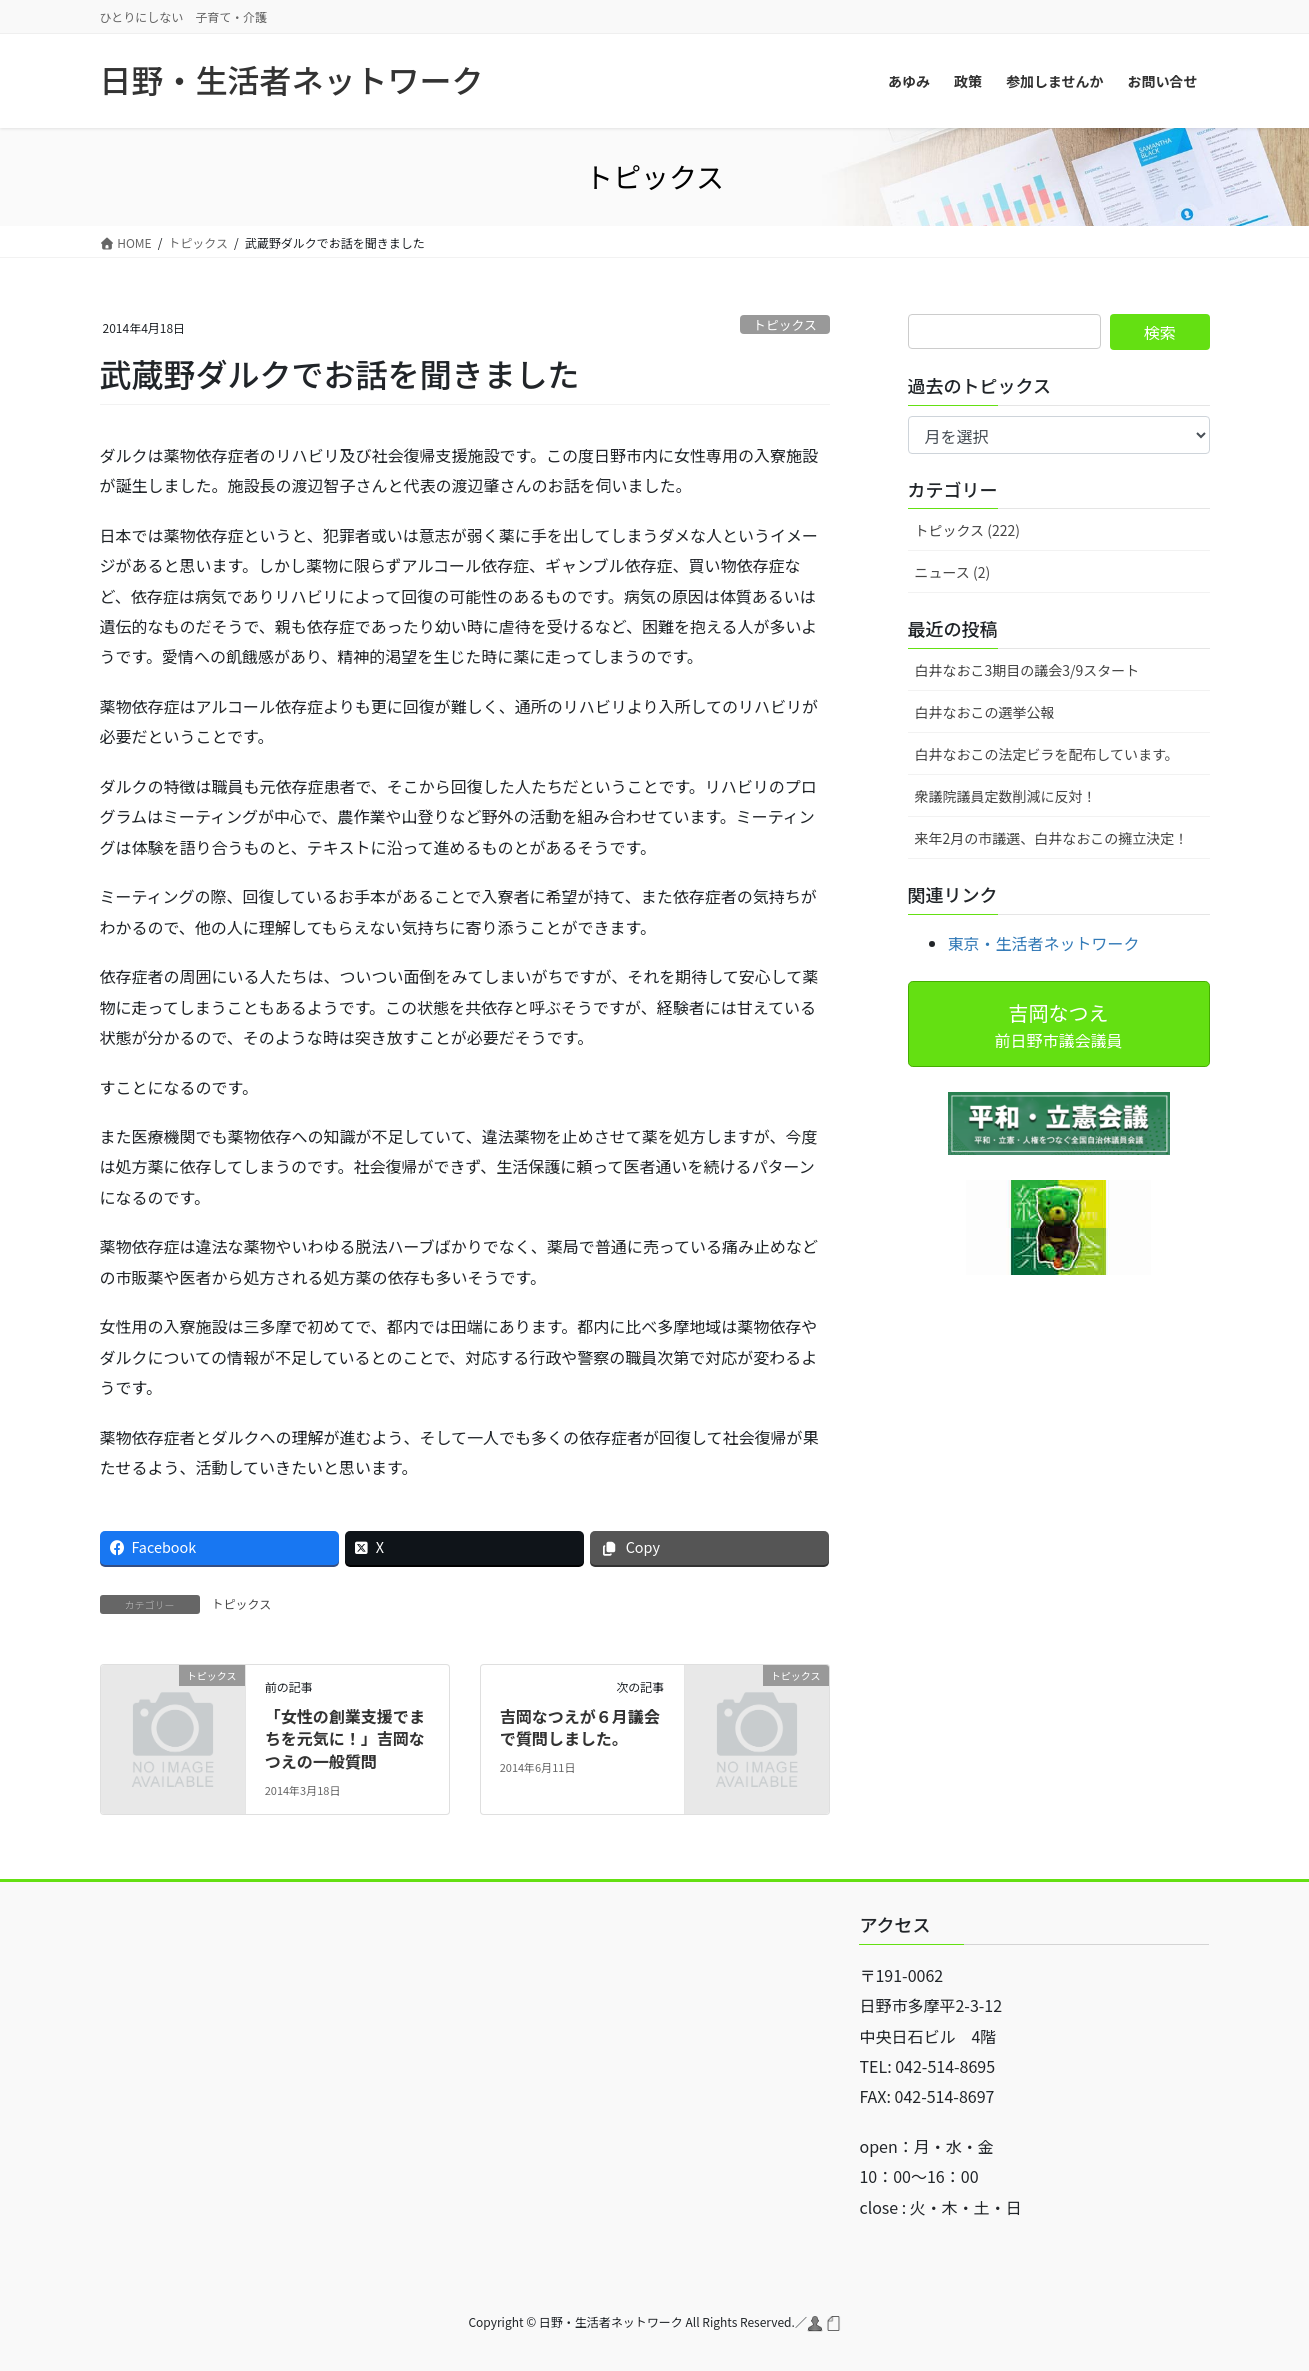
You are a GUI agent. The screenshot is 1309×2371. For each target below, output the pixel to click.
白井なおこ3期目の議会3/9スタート (1027, 670)
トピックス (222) (968, 530)
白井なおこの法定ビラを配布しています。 (1047, 754)
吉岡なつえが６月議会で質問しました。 (580, 1727)
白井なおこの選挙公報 (985, 712)
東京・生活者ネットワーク (1044, 943)
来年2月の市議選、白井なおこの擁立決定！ (1052, 838)
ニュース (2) (953, 572)
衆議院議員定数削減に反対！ (1006, 796)
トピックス (785, 324)
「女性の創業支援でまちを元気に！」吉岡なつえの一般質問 (345, 1738)
